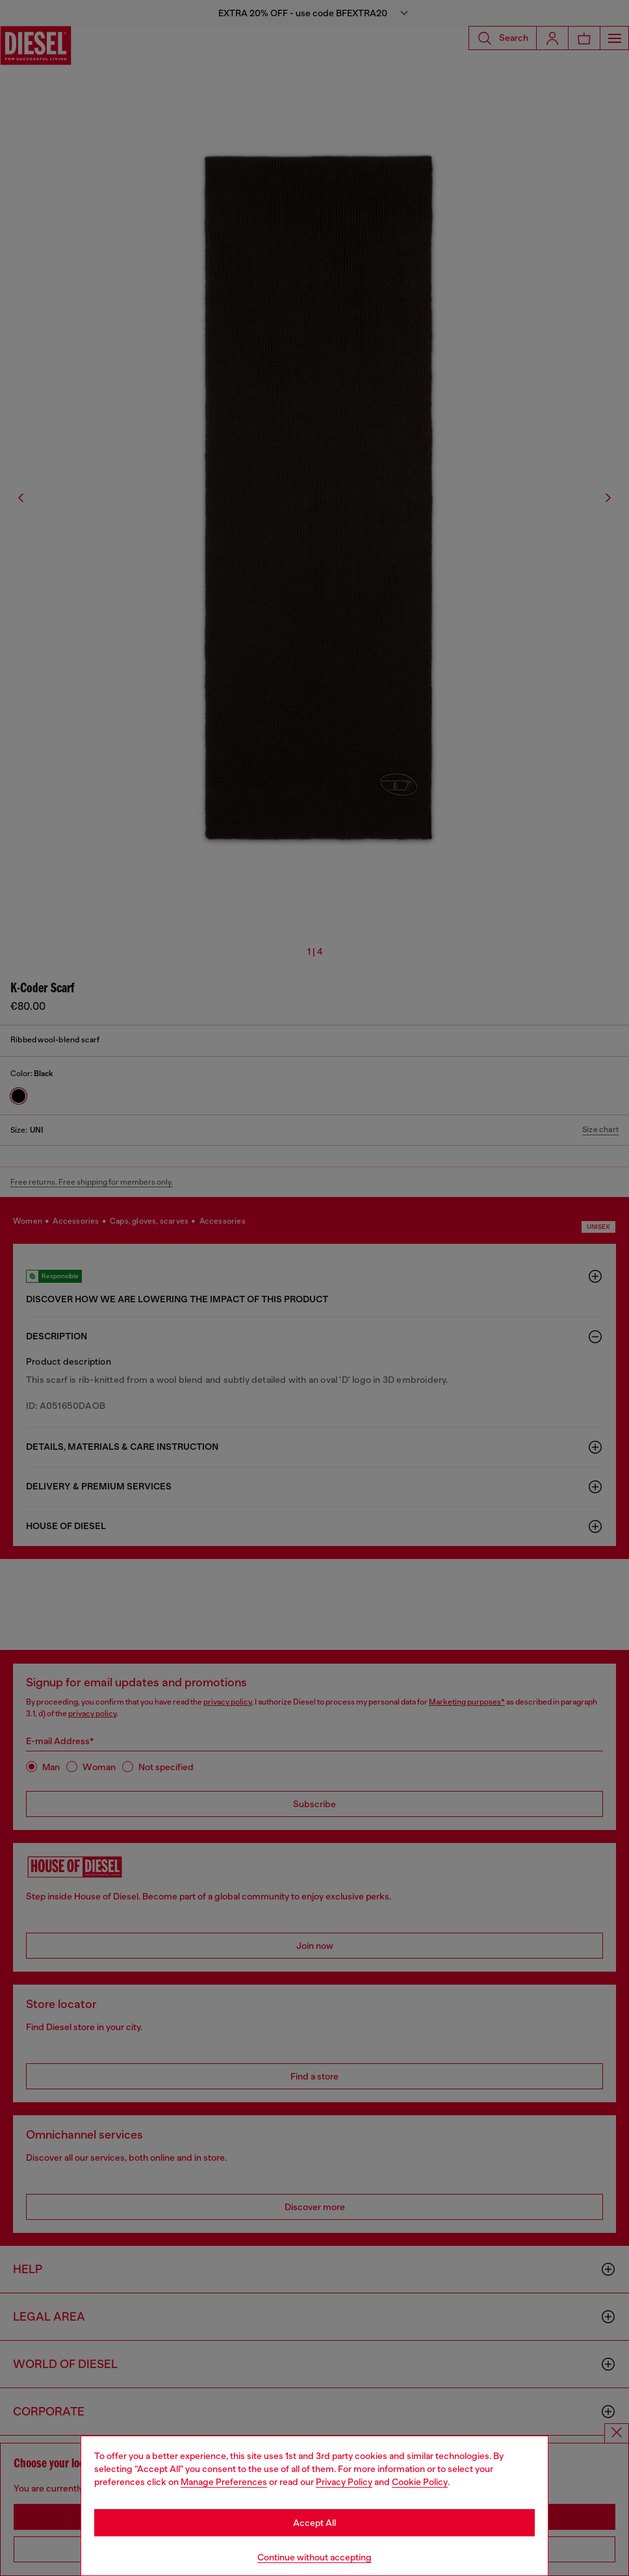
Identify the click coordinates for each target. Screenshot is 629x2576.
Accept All (314, 2523)
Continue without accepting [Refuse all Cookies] (314, 2557)
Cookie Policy (420, 2482)
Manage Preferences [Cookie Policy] (224, 2482)
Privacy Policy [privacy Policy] (344, 2482)
